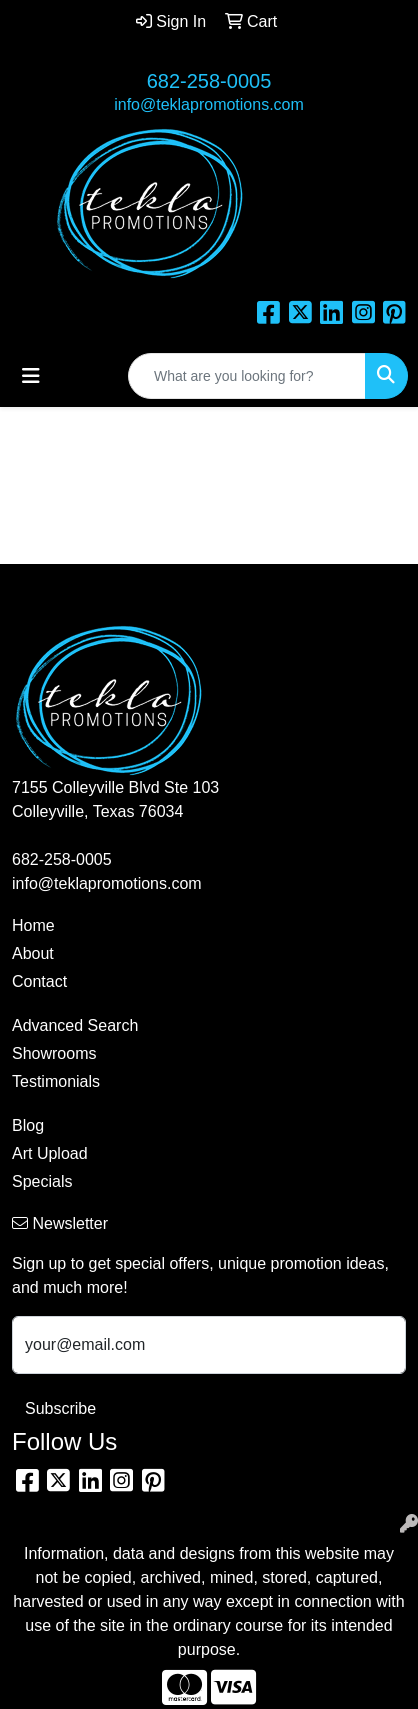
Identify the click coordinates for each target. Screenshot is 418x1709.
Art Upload (50, 1153)
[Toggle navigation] (31, 376)
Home (33, 925)
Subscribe (60, 1408)
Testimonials (56, 1081)
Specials (42, 1181)
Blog (28, 1125)
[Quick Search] (247, 376)
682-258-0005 (209, 81)
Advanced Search (75, 1025)
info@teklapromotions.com (209, 104)
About (33, 953)
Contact (39, 981)
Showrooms (54, 1053)
